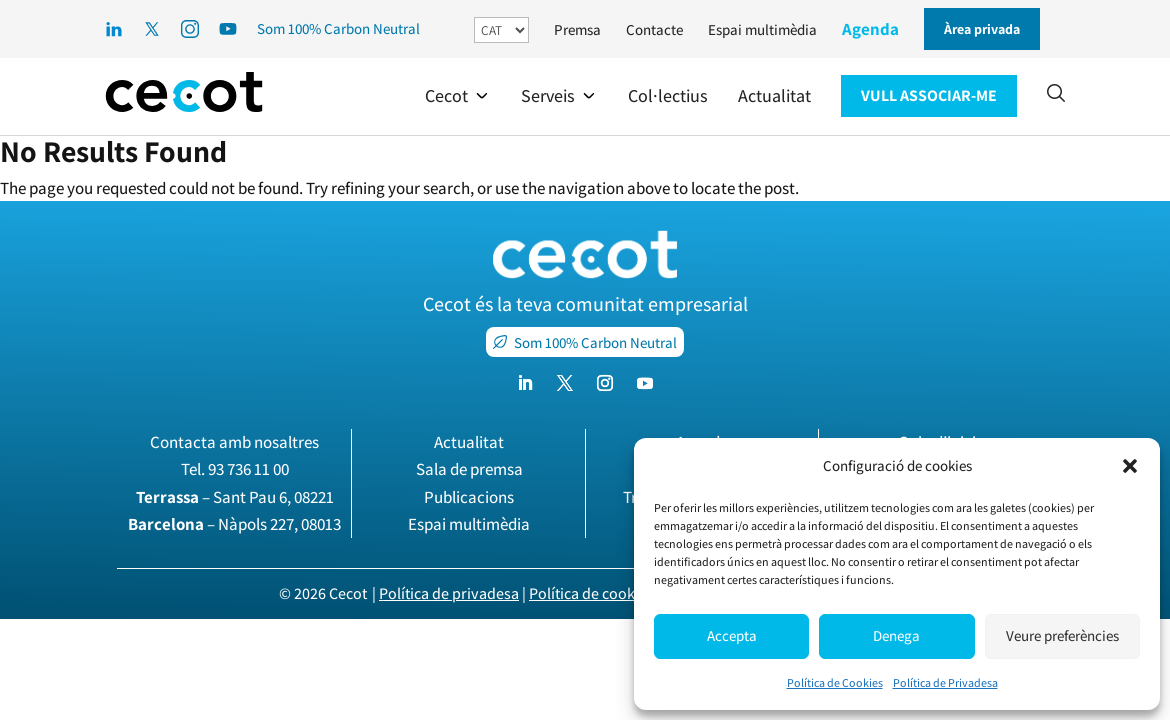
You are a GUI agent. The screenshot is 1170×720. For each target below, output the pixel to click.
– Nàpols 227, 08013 (234, 524)
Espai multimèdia (762, 29)
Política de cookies (591, 593)
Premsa (577, 29)
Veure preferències (1062, 635)
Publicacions (469, 497)
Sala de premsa (469, 469)
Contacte (654, 29)
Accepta (732, 635)
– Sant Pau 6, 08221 (235, 497)
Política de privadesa (449, 593)
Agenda (870, 29)
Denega (896, 635)
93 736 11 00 (248, 469)
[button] (1130, 466)
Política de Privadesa (945, 682)
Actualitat (469, 442)
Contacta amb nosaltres (234, 442)
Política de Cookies (835, 682)
